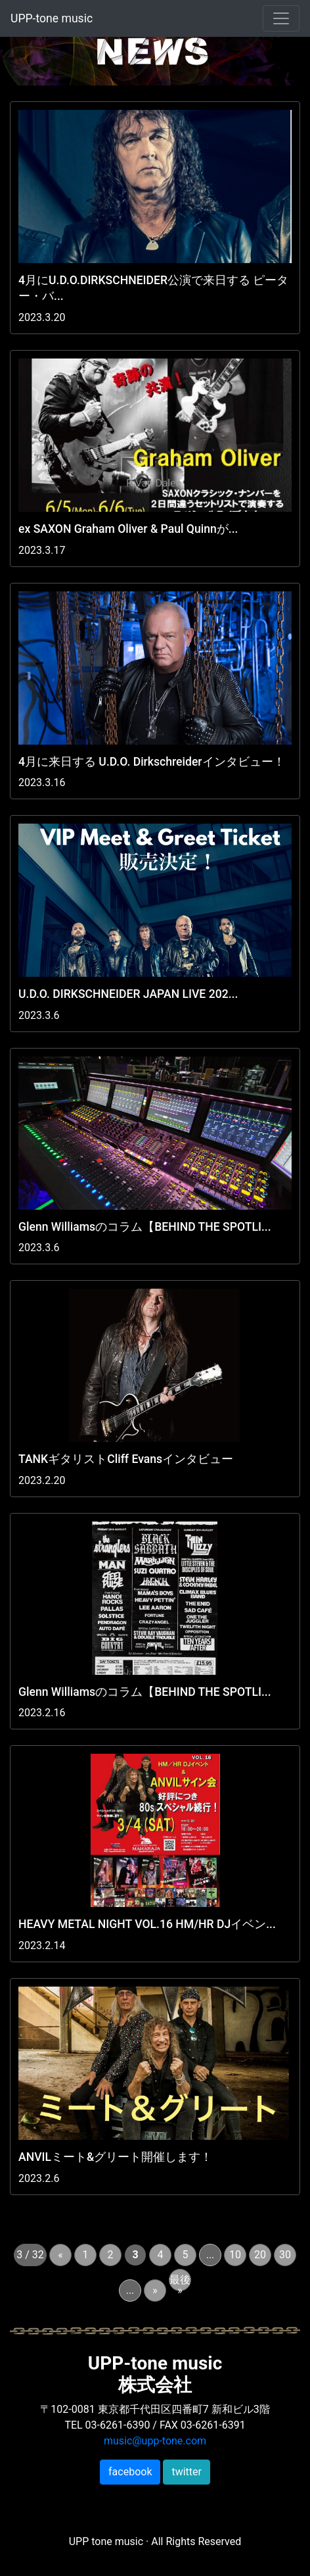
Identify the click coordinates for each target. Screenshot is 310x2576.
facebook (130, 2471)
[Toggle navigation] (281, 18)
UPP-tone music (52, 18)
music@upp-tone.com (155, 2441)
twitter (186, 2471)
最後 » (179, 2282)
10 (235, 2254)
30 (285, 2254)
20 (260, 2254)
